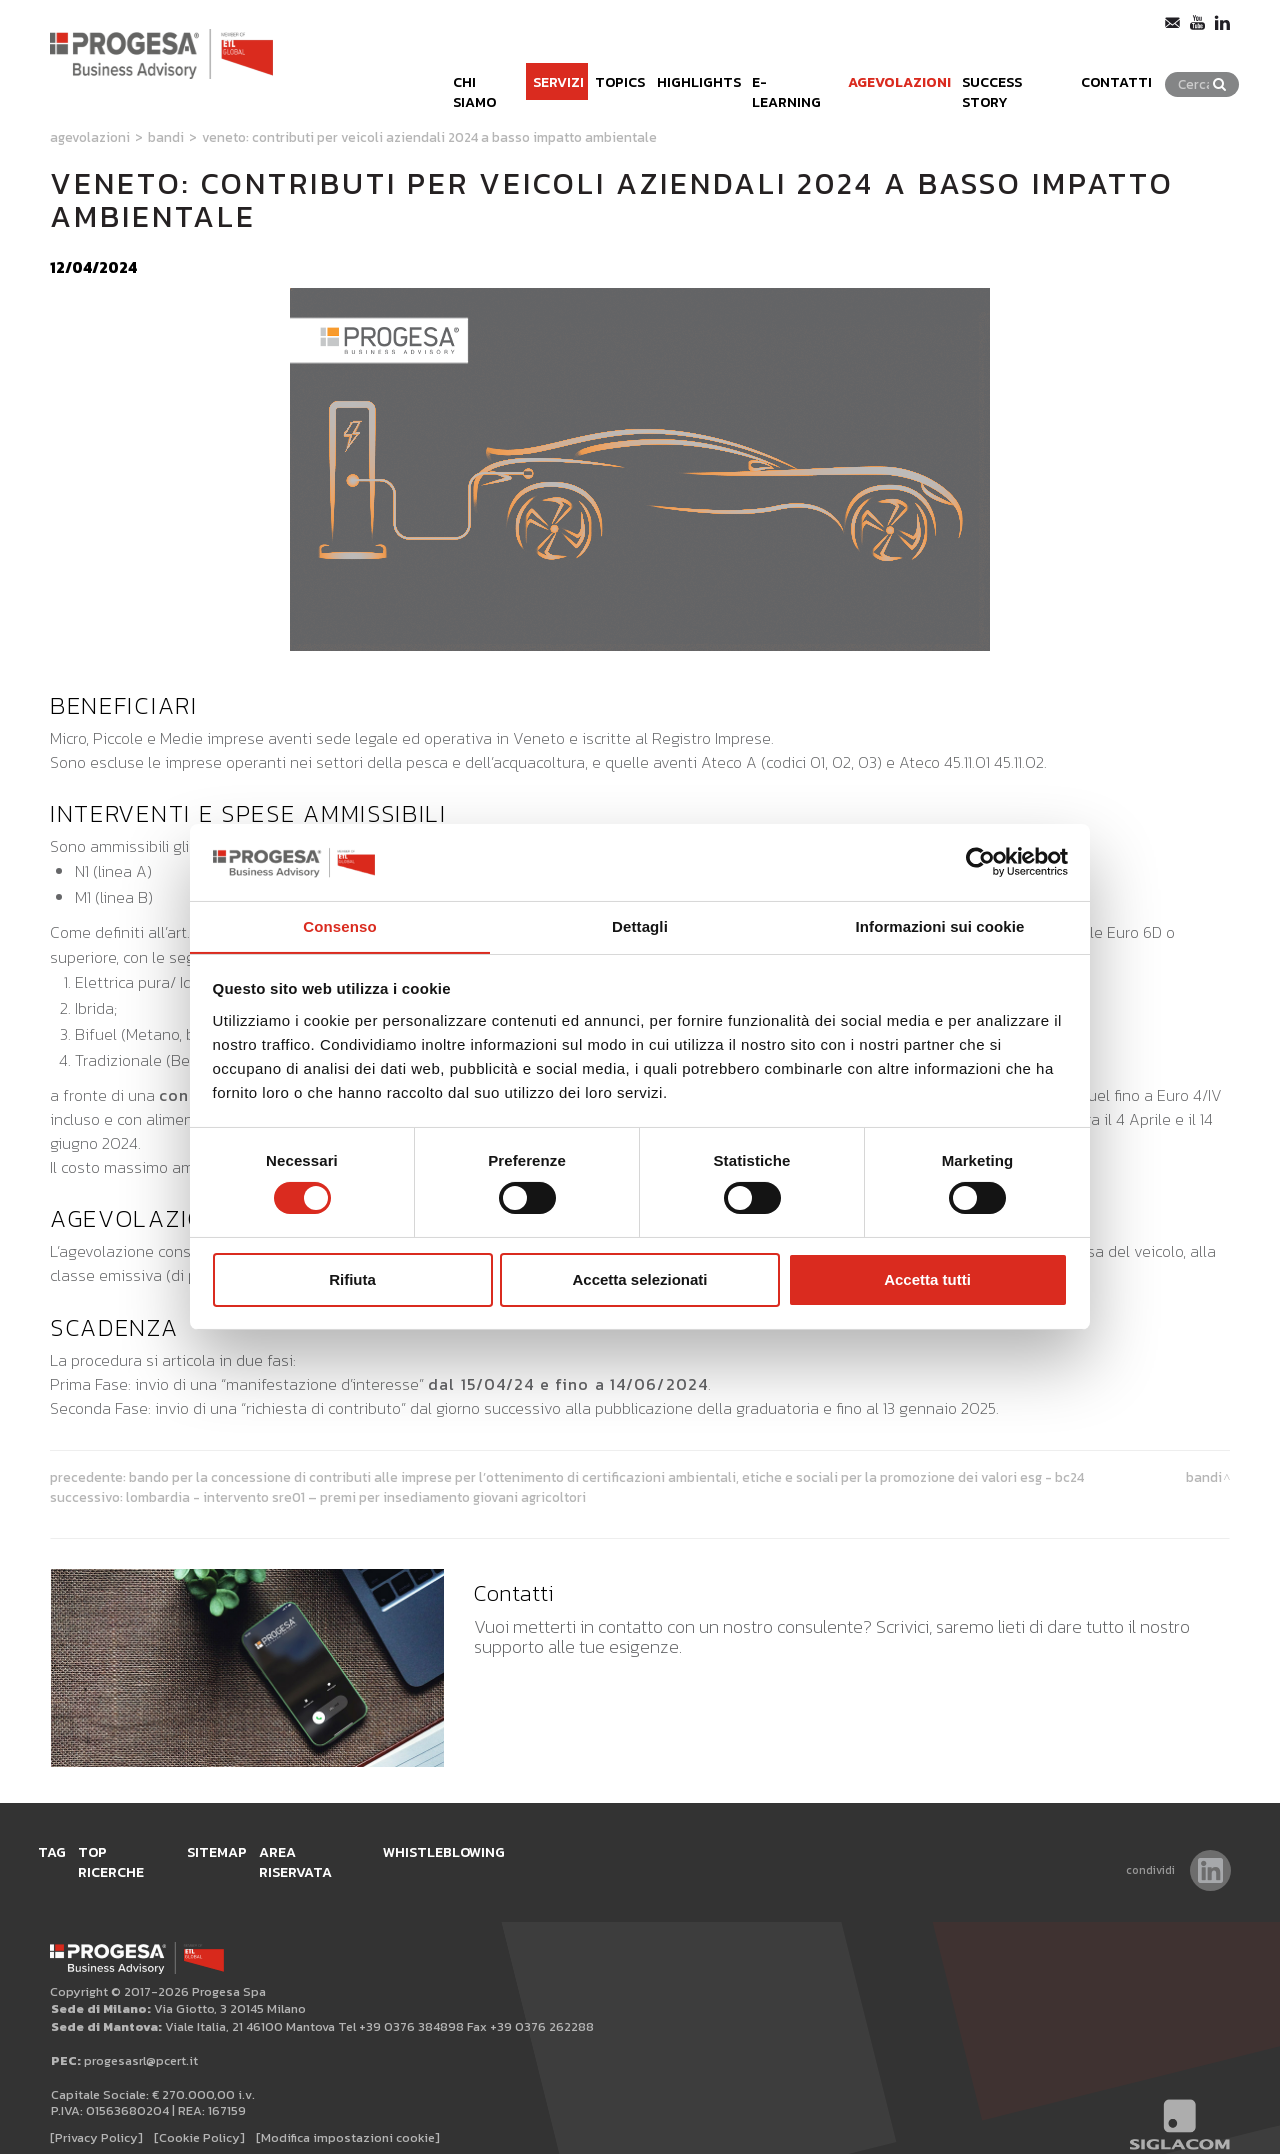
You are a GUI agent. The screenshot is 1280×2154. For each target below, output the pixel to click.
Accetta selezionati (639, 1279)
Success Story (1021, 68)
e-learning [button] (761, 68)
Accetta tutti (927, 1279)
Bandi (166, 137)
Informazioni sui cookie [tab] (940, 925)
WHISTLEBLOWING (522, 1848)
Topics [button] (559, 68)
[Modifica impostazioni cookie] (348, 2115)
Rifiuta (352, 1279)
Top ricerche (153, 1848)
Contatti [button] (1139, 68)
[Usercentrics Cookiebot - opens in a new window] (980, 862)
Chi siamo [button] (399, 68)
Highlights (651, 68)
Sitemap (259, 1848)
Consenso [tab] (339, 925)
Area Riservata (374, 1848)
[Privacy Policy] (96, 2115)
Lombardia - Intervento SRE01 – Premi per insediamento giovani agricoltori (356, 1497)
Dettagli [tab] (640, 925)
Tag (65, 1848)
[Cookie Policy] (199, 2115)
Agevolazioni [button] (884, 68)
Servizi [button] (484, 68)
